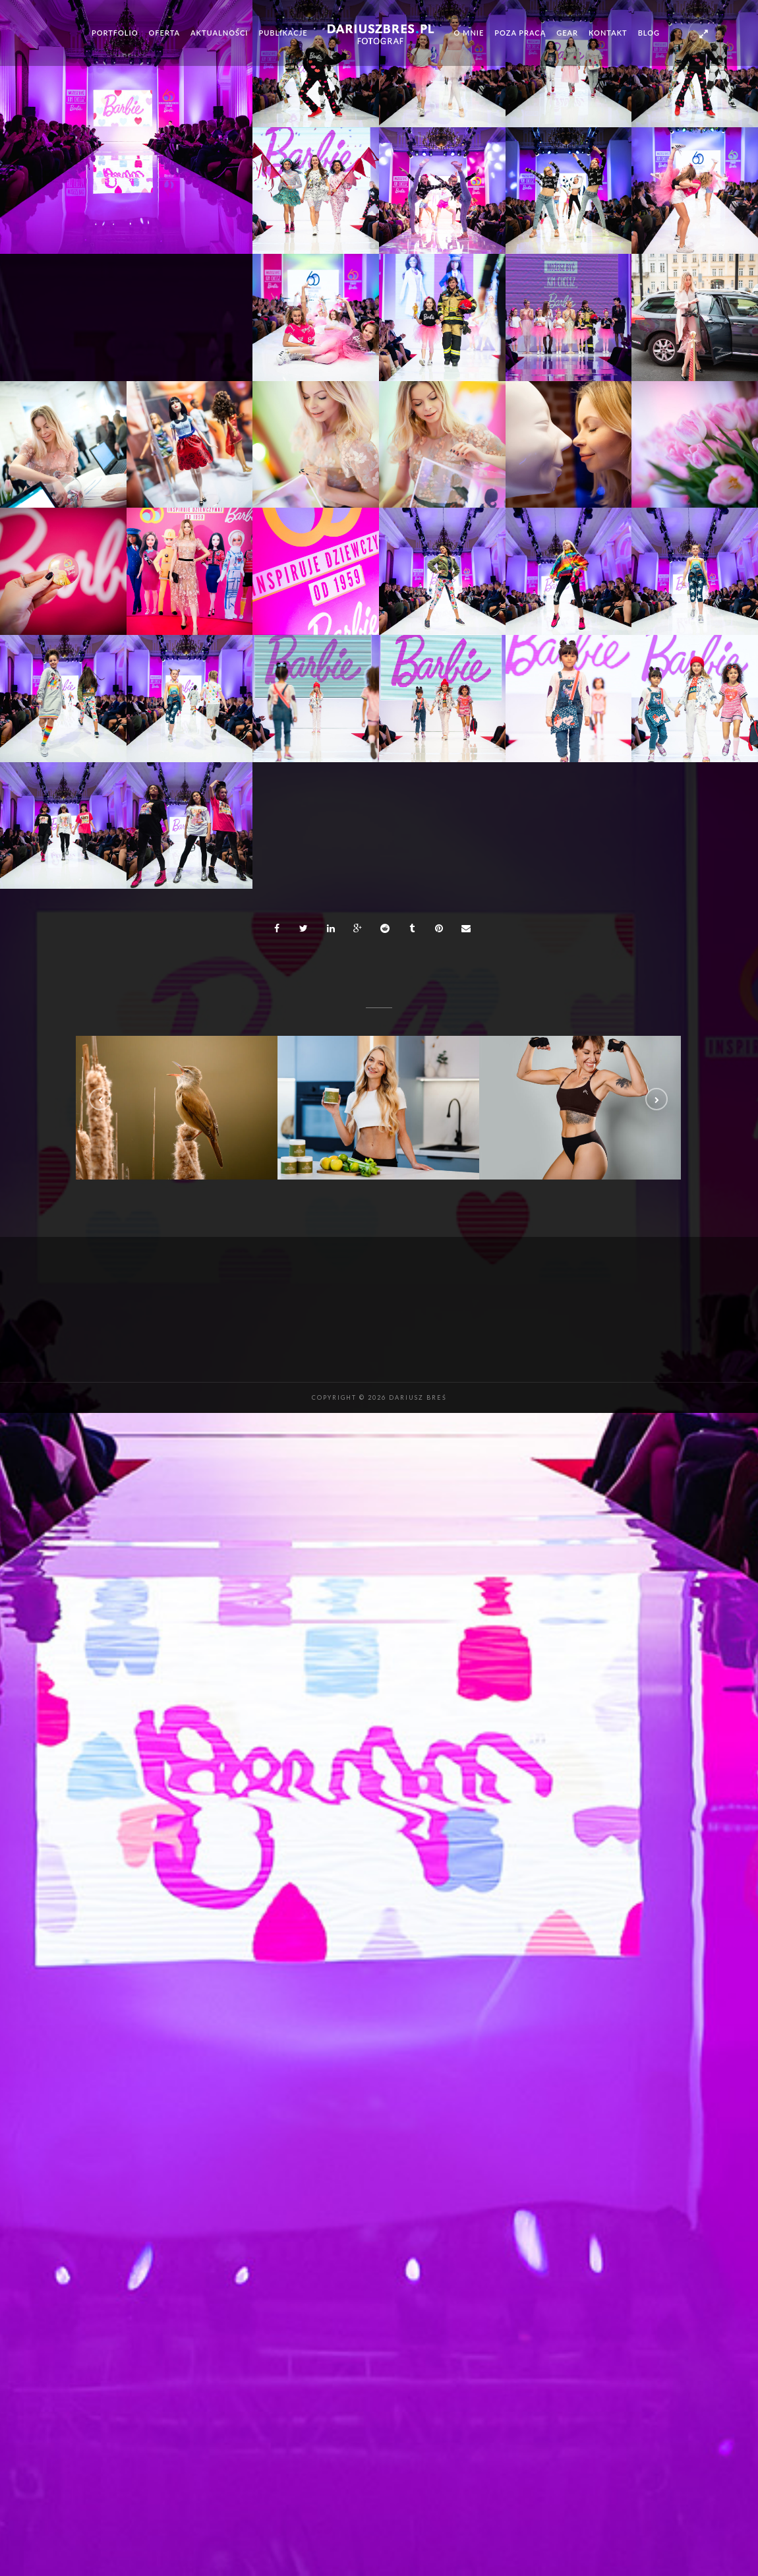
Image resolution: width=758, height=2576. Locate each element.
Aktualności (219, 32)
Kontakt (608, 32)
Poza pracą (520, 32)
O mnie (468, 32)
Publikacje (283, 32)
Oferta (165, 32)
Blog (649, 32)
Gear (567, 32)
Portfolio (115, 32)
